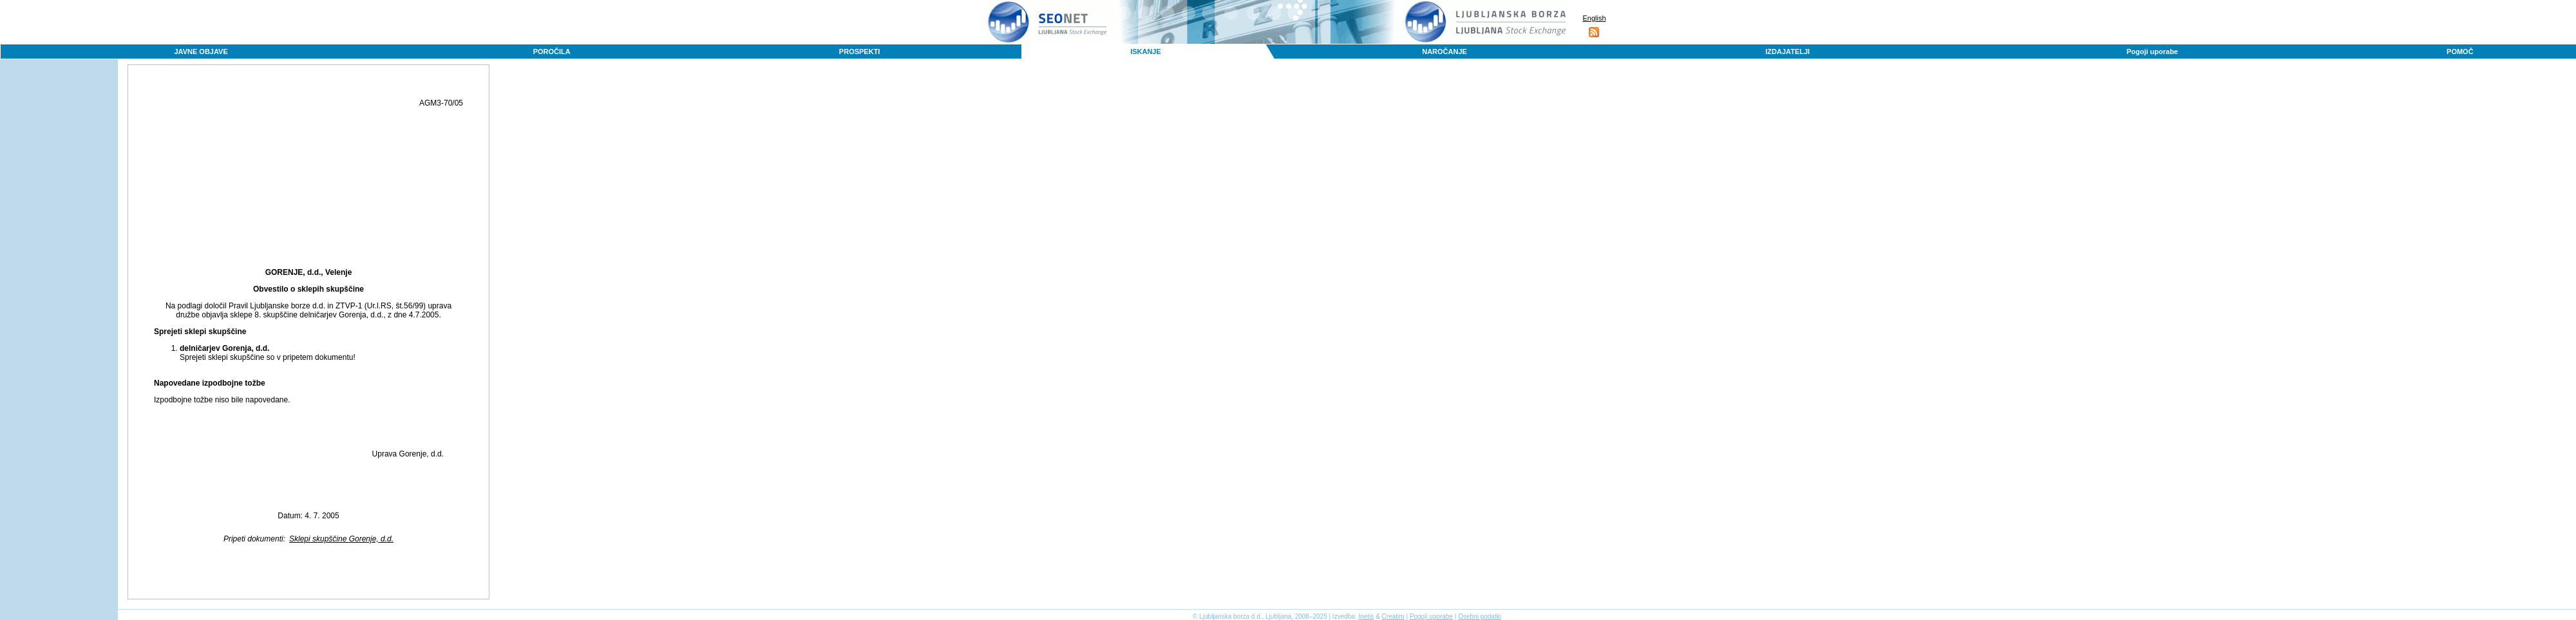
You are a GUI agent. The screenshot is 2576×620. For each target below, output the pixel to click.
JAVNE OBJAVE (200, 51)
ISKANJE (1145, 51)
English (1593, 18)
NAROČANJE (1444, 51)
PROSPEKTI (859, 51)
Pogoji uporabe (2152, 51)
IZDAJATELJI (1787, 51)
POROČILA (552, 51)
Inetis (1366, 616)
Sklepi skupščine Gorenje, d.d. (341, 538)
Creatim (1393, 616)
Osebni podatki (1479, 616)
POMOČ (2460, 51)
